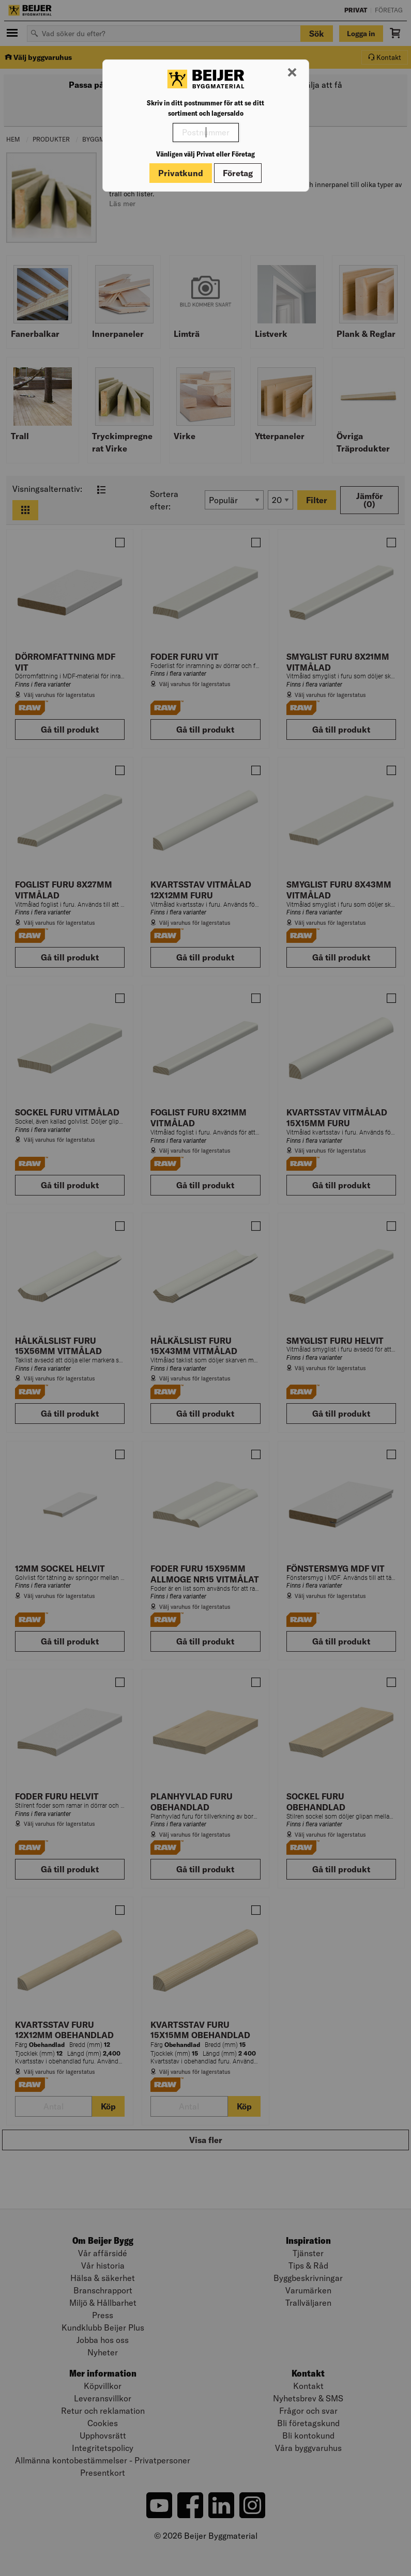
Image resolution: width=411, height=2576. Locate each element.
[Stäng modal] (292, 73)
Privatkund (180, 173)
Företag (238, 173)
